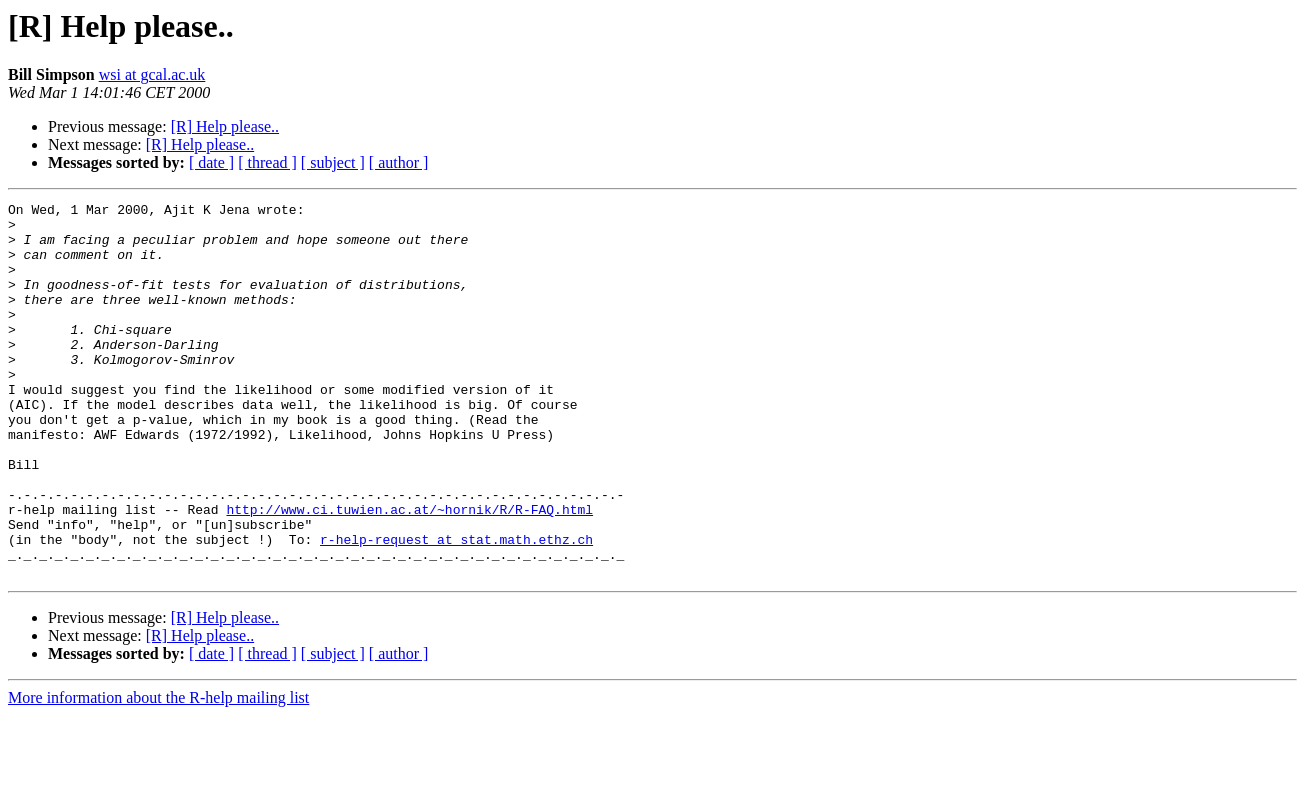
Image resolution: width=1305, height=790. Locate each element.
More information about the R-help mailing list (158, 772)
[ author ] (399, 162)
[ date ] (211, 162)
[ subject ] (333, 162)
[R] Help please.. (225, 126)
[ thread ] (267, 162)
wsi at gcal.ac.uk (152, 74)
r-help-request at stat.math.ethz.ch (456, 608)
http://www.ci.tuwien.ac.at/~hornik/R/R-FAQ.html (409, 572)
